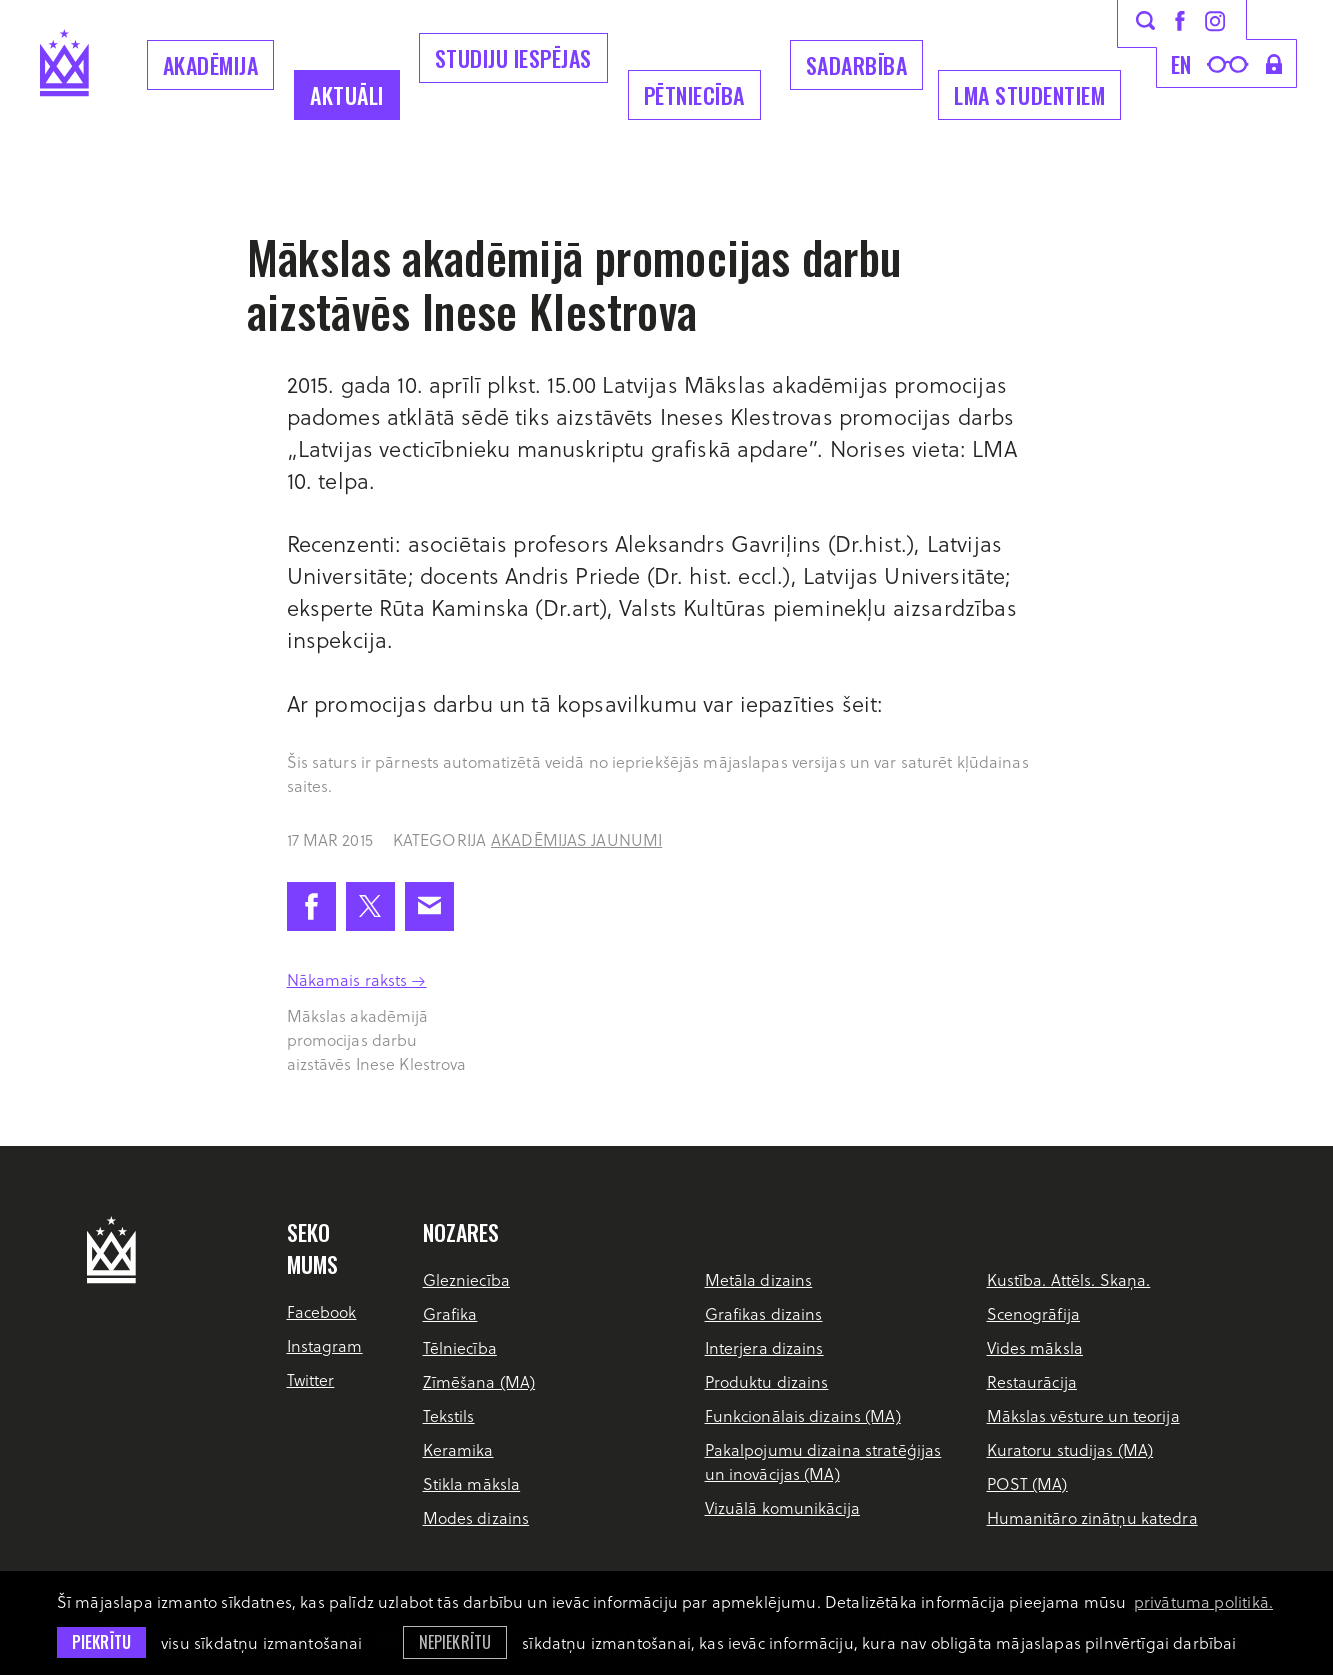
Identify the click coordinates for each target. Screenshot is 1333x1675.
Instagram (325, 1345)
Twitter (311, 1379)
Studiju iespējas (513, 58)
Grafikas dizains (764, 1313)
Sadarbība (857, 65)
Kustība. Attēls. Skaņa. (1069, 1279)
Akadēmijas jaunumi (576, 839)
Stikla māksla (472, 1483)
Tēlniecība (460, 1347)
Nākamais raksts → (357, 979)
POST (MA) (1027, 1483)
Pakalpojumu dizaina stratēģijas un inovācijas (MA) (823, 1461)
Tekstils (449, 1415)
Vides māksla (1035, 1347)
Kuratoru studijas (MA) (1070, 1449)
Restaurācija (1032, 1381)
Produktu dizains (767, 1381)
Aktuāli (347, 95)
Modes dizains (476, 1517)
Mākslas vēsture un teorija (1083, 1415)
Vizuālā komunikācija (782, 1507)
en (1181, 64)
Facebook (322, 1311)
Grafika (450, 1313)
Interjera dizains (764, 1347)
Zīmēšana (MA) (479, 1381)
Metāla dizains (759, 1279)
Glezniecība (466, 1279)
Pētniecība (694, 95)
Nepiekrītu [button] (455, 1642)
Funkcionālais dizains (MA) (803, 1415)
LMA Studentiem (1029, 95)
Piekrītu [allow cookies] (101, 1642)
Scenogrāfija (1033, 1313)
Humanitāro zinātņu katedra (1092, 1517)
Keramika (458, 1449)
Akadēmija (211, 65)
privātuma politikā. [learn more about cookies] (1203, 1601)
